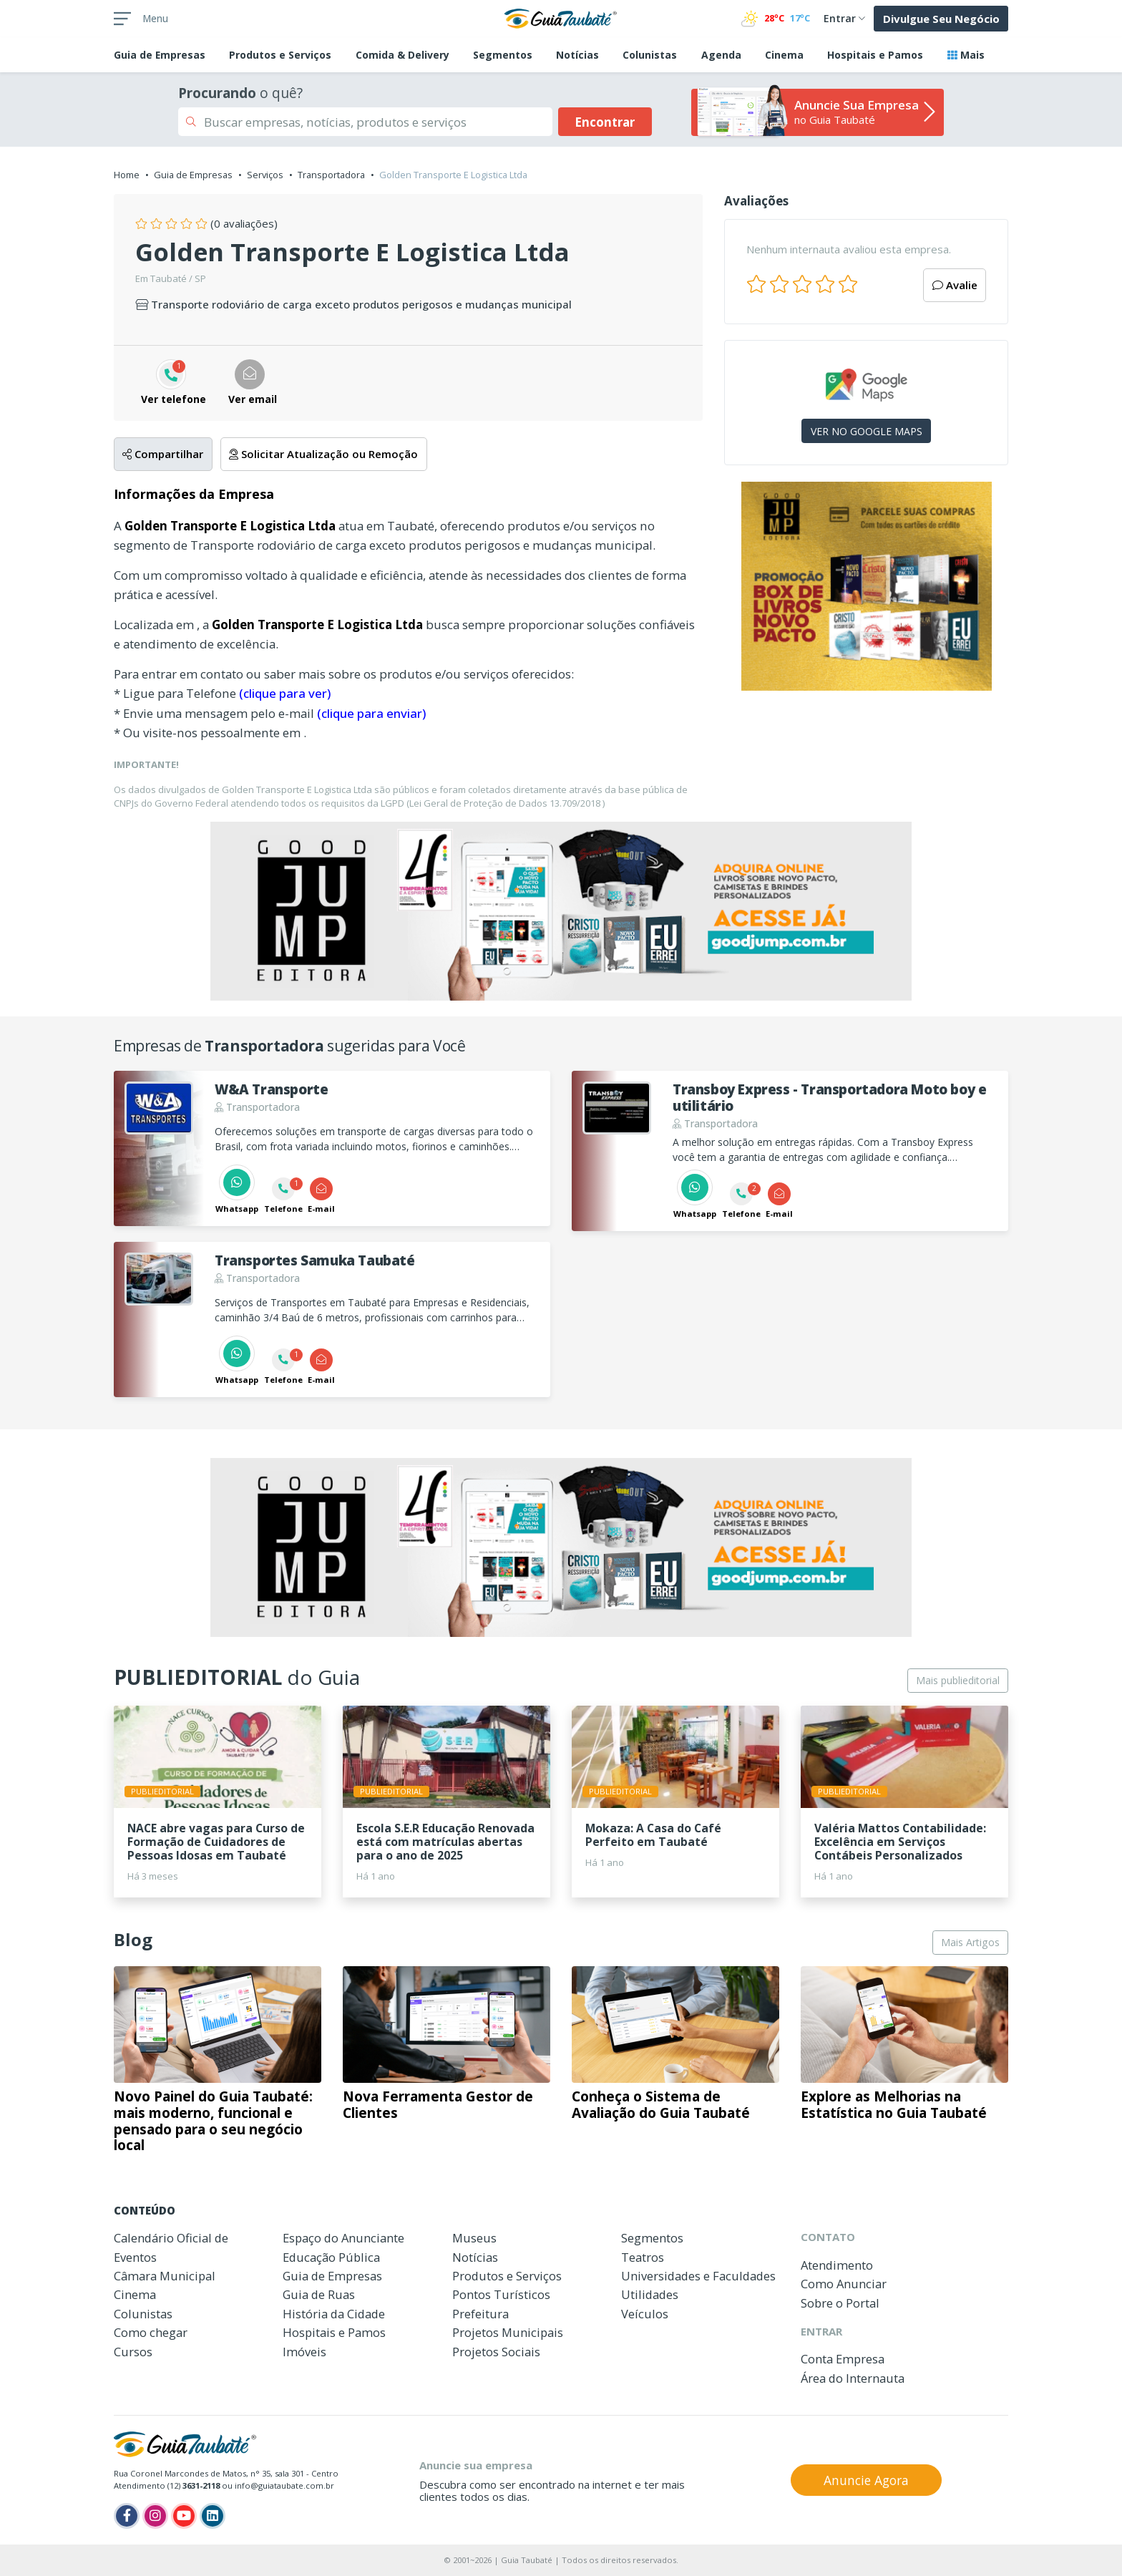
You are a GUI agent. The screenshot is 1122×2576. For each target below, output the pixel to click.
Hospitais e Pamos (875, 55)
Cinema (784, 55)
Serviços (265, 174)
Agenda (721, 55)
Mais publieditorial (958, 1680)
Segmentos (502, 55)
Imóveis (304, 2351)
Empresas (159, 55)
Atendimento (837, 2265)
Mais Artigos (970, 1942)
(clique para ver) (285, 693)
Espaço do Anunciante (343, 2238)
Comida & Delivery (402, 55)
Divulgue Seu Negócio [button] (941, 18)
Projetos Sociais (496, 2351)
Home (127, 174)
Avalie (954, 285)
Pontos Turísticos (501, 2294)
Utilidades (649, 2294)
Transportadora (331, 174)
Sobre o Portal (840, 2303)
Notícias (577, 55)
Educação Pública (331, 2257)
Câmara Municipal (164, 2276)
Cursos (133, 2351)
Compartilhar (162, 454)
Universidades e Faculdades (698, 2276)
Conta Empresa (842, 2359)
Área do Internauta (852, 2378)
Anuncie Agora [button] (866, 2480)
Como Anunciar (844, 2283)
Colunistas (650, 55)
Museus (474, 2238)
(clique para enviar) (371, 713)
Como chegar (150, 2332)
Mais (966, 55)
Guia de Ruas (319, 2294)
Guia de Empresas (193, 174)
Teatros (642, 2257)
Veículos (644, 2313)
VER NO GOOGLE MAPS (866, 431)
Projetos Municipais (507, 2332)
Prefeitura (480, 2313)
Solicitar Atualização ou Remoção (323, 454)
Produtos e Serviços (280, 55)
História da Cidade (334, 2313)
